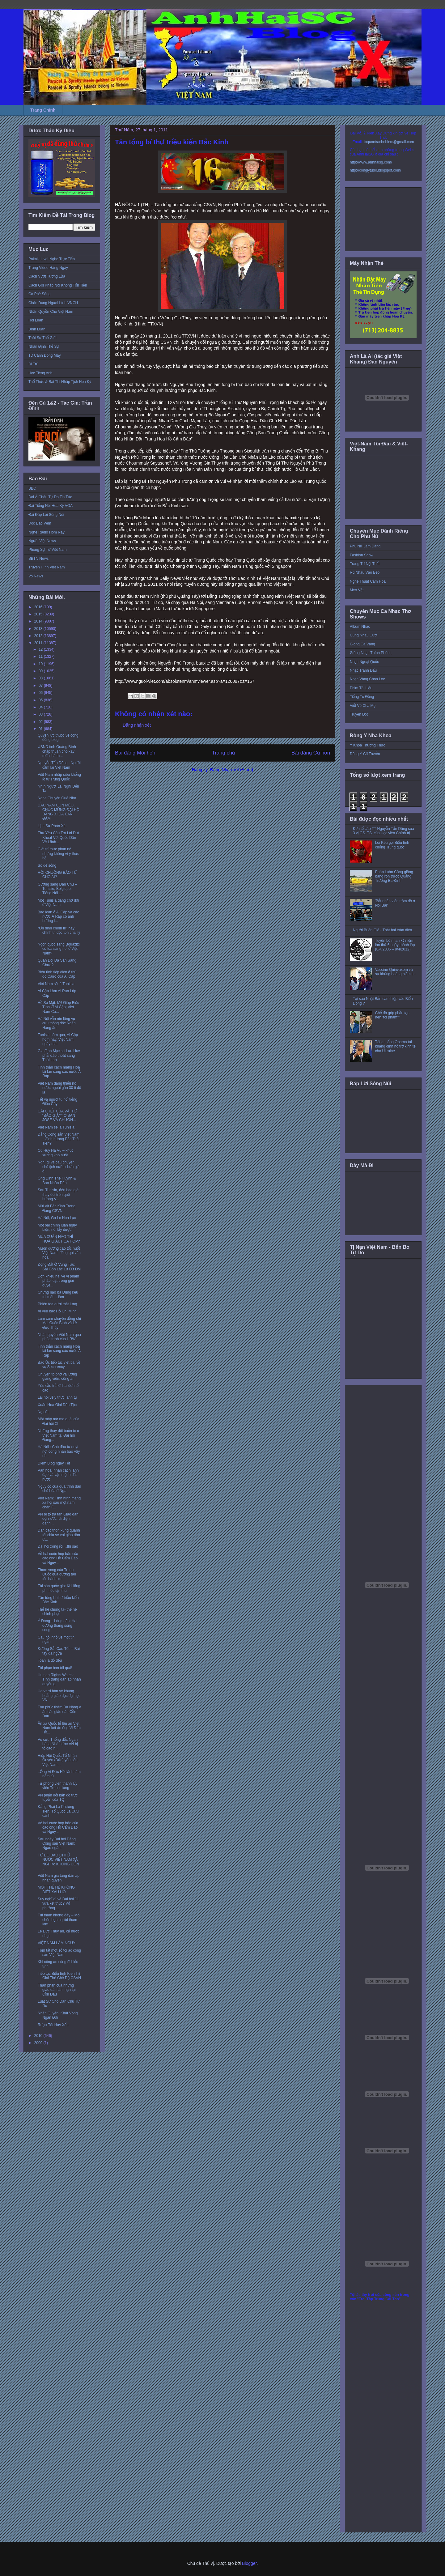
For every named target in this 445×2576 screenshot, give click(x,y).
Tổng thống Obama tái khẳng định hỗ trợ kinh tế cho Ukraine (395, 1046)
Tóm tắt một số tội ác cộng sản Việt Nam (59, 1952)
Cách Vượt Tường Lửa (46, 276)
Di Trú (33, 364)
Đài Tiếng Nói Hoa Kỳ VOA (50, 506)
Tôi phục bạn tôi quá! (55, 1668)
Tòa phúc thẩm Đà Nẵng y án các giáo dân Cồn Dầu (59, 1711)
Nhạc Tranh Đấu (363, 670)
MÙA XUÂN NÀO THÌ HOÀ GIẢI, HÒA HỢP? (59, 1239)
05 (41, 700)
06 (41, 693)
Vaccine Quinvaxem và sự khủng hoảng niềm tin (395, 971)
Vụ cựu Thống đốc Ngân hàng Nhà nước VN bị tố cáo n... (58, 1744)
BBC (32, 488)
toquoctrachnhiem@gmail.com (389, 142)
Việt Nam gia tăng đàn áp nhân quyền (58, 1877)
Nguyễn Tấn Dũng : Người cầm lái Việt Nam (59, 765)
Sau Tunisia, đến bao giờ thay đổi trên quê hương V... (58, 1194)
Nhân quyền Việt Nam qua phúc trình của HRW (59, 1337)
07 (41, 685)
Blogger (249, 2563)
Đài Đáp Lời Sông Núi (46, 514)
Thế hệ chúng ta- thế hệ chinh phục (57, 1611)
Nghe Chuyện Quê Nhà (57, 798)
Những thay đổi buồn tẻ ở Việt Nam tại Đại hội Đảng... (58, 1435)
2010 (39, 2036)
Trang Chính (43, 110)
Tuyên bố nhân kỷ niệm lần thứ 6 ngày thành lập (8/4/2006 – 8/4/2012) (395, 945)
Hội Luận (35, 320)
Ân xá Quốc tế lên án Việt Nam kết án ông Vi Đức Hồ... (59, 1728)
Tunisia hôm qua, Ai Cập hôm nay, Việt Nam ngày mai (58, 1039)
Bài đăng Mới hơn (135, 753)
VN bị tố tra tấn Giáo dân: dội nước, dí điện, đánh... (58, 1518)
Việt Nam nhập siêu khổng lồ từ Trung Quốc (59, 776)
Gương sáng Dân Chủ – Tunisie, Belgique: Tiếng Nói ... (57, 888)
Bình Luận (36, 329)
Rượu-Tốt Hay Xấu (53, 2025)
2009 (39, 2043)
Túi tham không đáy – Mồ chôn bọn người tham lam (58, 1919)
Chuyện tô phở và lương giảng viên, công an (57, 1376)
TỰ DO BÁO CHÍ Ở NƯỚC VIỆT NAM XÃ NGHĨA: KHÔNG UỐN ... (58, 1862)
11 (41, 656)
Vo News (35, 576)
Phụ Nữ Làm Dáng (365, 546)
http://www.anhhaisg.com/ (371, 162)
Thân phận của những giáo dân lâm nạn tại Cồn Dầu (57, 1989)
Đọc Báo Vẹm (39, 523)
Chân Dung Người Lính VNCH (53, 303)
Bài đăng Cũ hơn (310, 753)
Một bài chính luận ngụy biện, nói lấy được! (57, 1227)
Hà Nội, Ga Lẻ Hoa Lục (57, 1218)
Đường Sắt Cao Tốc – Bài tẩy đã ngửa (59, 1651)
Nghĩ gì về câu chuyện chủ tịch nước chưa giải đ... (59, 1166)
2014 (39, 621)
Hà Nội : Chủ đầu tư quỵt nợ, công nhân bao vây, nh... (59, 1451)
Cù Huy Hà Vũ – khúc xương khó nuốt (55, 1152)
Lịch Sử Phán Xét (52, 826)
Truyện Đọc (359, 714)
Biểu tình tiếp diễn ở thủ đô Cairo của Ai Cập (57, 974)
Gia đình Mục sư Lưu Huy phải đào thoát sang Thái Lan (59, 1055)
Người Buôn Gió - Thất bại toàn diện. (383, 930)
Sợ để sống (47, 865)
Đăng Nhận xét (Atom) (231, 769)
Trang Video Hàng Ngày (48, 268)
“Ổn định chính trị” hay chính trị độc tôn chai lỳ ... (59, 932)
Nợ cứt (43, 1412)
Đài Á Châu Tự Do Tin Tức (50, 497)
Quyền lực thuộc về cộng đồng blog (58, 737)
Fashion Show (361, 555)
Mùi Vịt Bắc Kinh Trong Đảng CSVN (56, 1208)
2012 (39, 636)
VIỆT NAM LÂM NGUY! (57, 1943)
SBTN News (38, 558)
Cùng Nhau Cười (364, 635)
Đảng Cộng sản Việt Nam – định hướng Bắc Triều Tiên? (59, 1139)
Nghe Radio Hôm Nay (46, 532)
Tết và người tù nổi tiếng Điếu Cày (57, 1101)
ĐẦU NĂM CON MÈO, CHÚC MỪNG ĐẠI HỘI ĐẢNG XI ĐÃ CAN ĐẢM (59, 812)
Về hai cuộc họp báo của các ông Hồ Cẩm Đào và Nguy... (58, 1558)
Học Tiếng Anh (40, 373)
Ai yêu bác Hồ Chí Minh (57, 1311)
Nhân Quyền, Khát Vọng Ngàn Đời (58, 2015)
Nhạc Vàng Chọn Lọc (367, 679)
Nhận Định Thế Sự (43, 346)
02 (41, 722)
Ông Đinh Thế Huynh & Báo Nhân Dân (57, 1180)
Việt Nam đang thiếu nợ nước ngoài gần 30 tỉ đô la (59, 1088)
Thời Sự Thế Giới (42, 338)
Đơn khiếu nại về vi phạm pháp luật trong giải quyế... (58, 1280)
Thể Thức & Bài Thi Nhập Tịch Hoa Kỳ (59, 382)
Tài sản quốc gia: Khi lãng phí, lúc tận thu (59, 1588)
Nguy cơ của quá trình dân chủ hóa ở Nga (59, 1488)
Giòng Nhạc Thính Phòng (371, 653)
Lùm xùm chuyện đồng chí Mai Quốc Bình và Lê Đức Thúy (59, 1323)
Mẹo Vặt (356, 590)
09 (41, 671)
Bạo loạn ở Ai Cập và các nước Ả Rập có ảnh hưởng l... (58, 916)
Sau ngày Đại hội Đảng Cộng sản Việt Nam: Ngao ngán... (57, 1843)
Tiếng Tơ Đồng (362, 697)
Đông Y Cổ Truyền (365, 754)
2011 (39, 643)
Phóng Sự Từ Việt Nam (47, 549)
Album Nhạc (360, 626)
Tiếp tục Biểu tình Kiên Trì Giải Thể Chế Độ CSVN (59, 1975)
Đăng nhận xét (137, 725)
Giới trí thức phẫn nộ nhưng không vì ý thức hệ (58, 853)
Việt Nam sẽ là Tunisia (56, 984)
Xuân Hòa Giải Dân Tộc (57, 1405)
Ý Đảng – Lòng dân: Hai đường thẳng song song (57, 1625)
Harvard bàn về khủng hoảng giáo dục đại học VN (59, 1695)
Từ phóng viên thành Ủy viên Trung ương (57, 1785)
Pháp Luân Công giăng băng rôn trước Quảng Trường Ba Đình (394, 876)
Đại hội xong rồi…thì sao (58, 1546)
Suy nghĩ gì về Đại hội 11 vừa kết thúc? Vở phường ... (58, 1903)
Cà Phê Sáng (39, 294)
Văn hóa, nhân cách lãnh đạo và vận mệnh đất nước (58, 1474)
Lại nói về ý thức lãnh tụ (57, 1397)
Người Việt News (42, 541)
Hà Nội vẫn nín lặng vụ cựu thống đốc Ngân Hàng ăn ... (57, 1023)
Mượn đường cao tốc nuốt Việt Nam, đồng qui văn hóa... (59, 1253)
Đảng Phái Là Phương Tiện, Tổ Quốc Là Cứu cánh (58, 1811)
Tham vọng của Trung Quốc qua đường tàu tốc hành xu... (57, 1574)
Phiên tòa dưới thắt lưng (57, 1304)
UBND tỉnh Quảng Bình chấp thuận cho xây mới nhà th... (57, 751)
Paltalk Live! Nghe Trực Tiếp (51, 259)
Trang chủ (223, 753)
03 (41, 714)
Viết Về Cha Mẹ (362, 706)
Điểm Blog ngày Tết (54, 1463)
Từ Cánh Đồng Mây (44, 355)
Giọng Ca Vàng (362, 644)
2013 (39, 629)
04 (41, 707)
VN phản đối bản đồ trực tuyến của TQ (58, 1797)
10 (41, 664)
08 (41, 678)
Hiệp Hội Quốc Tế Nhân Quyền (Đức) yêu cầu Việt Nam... (58, 1760)
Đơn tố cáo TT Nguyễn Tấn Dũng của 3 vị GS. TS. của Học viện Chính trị (383, 831)
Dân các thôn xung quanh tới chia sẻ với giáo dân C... (59, 1534)
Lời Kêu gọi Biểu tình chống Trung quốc (392, 844)
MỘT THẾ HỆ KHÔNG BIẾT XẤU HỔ (56, 1889)
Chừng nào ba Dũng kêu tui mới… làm (58, 1294)
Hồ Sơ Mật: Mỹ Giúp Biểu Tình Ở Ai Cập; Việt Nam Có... (58, 1007)
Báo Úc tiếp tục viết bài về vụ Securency (59, 1364)
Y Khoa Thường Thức (367, 745)
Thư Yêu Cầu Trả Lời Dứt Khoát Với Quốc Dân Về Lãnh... (58, 837)
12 (41, 649)
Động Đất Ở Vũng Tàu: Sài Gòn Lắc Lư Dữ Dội (59, 1266)
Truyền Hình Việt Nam (46, 567)
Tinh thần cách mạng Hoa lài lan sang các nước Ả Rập (59, 1071)
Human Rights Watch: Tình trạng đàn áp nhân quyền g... (59, 1679)
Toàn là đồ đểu (50, 1660)
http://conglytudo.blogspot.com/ (375, 170)
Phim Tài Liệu (361, 688)
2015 (39, 614)
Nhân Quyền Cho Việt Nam (50, 311)
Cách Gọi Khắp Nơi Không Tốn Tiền (57, 285)
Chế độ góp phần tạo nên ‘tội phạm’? (392, 1015)
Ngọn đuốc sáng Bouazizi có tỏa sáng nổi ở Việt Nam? (59, 948)
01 (41, 729)
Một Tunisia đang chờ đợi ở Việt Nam (58, 902)
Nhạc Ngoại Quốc (364, 662)
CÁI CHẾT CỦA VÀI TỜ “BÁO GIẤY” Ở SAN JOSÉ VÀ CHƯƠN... (57, 1115)
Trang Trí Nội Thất (364, 564)
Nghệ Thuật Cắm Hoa (368, 581)
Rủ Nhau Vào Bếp (364, 572)
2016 (39, 607)
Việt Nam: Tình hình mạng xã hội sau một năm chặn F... (59, 1502)
